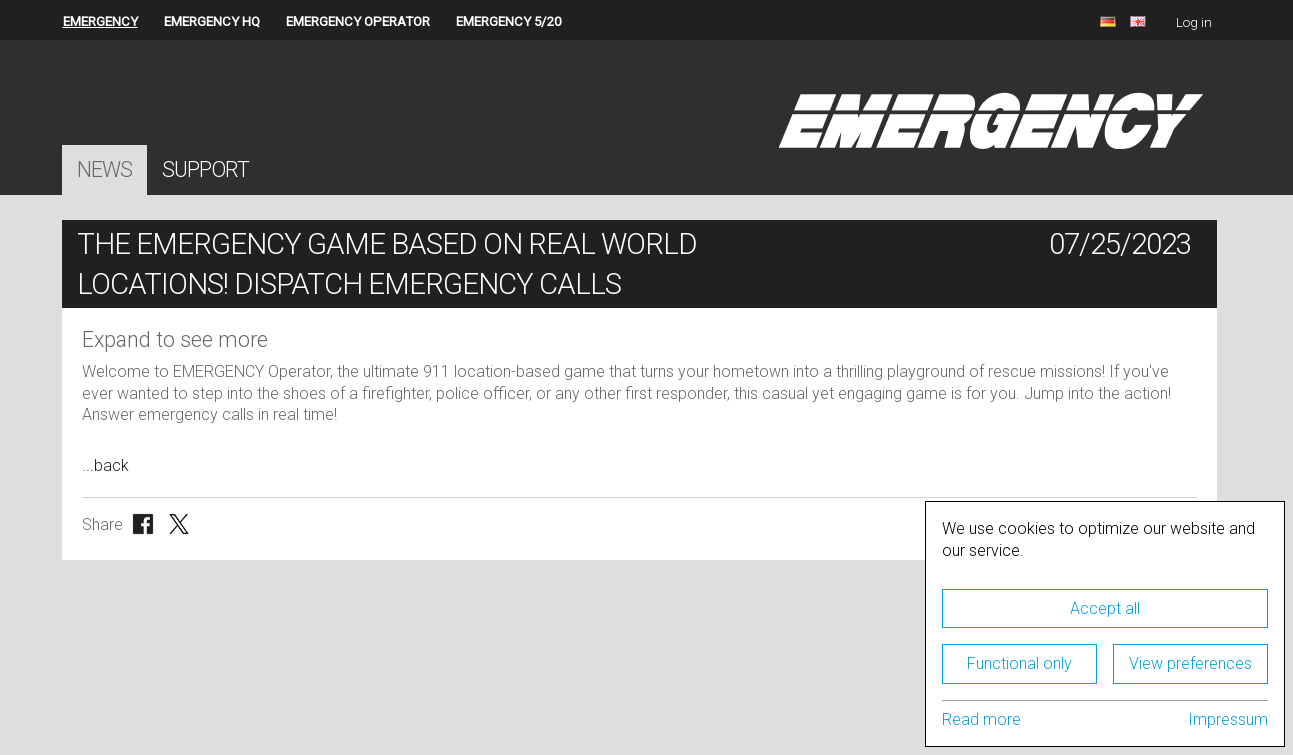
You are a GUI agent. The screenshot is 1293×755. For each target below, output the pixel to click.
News (104, 169)
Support (205, 169)
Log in (1194, 22)
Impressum (1228, 719)
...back (105, 465)
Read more (981, 719)
